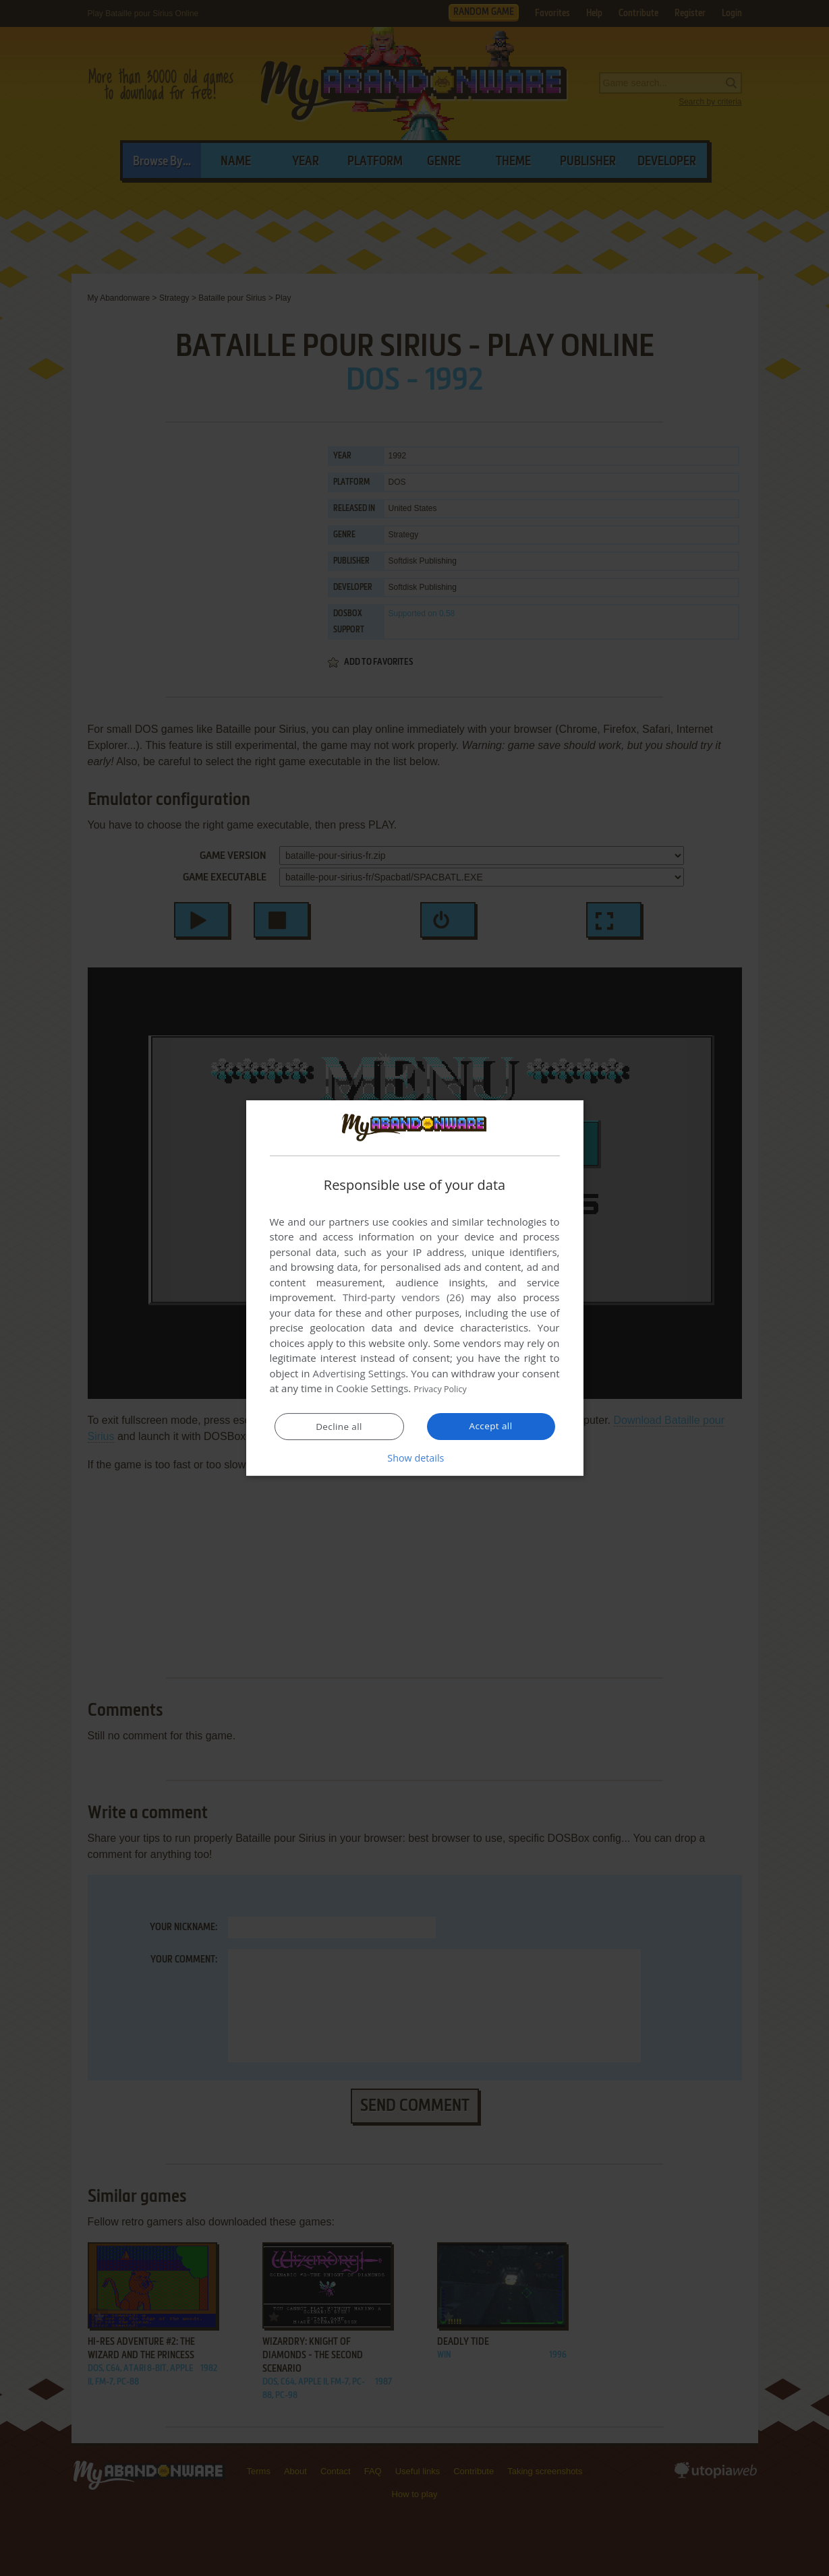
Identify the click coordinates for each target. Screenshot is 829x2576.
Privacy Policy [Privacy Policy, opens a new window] (445, 1389)
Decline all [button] (339, 1427)
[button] (415, 1458)
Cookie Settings (372, 1389)
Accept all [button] (491, 1426)
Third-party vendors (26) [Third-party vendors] (403, 1298)
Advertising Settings (359, 1374)
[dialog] (414, 1287)
